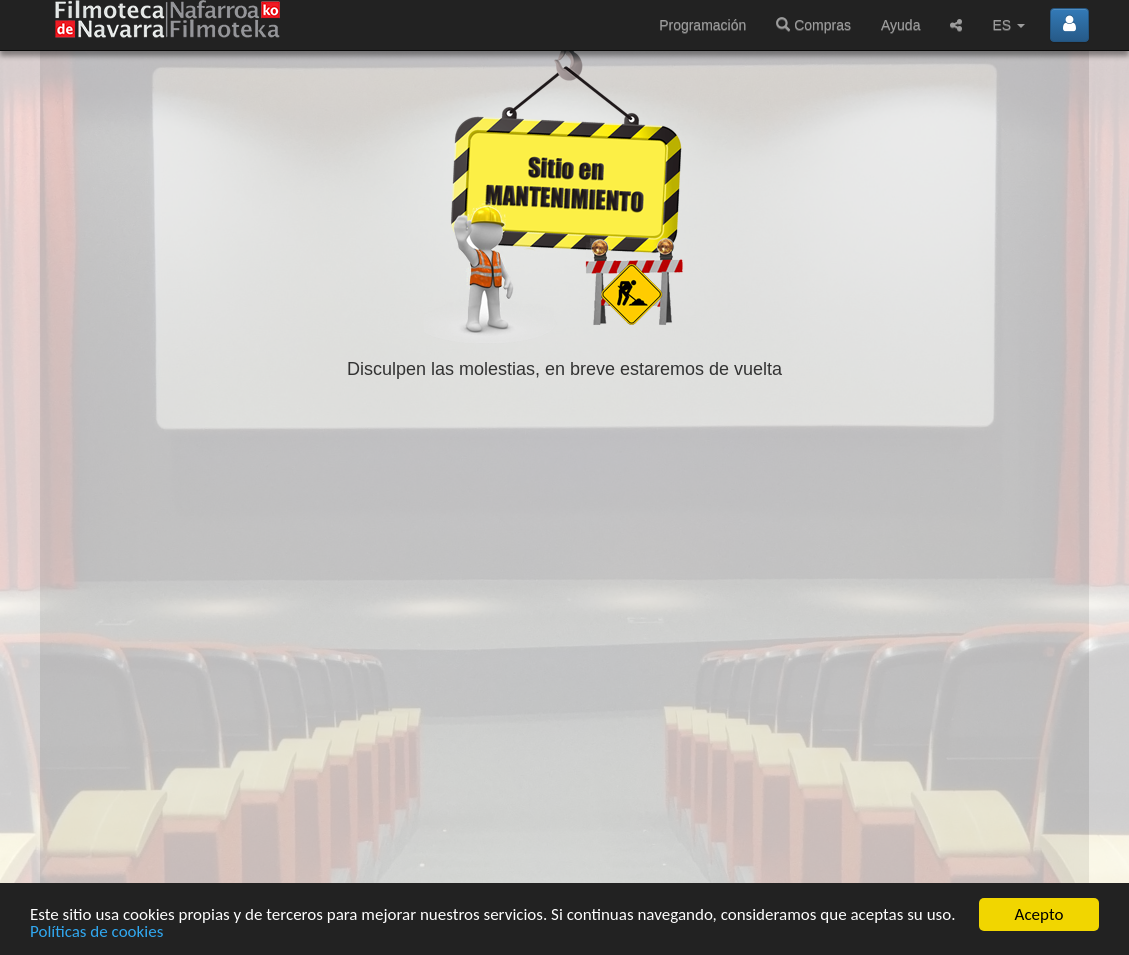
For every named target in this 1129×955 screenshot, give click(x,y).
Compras (813, 25)
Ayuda (900, 25)
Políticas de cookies (96, 933)
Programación (702, 25)
